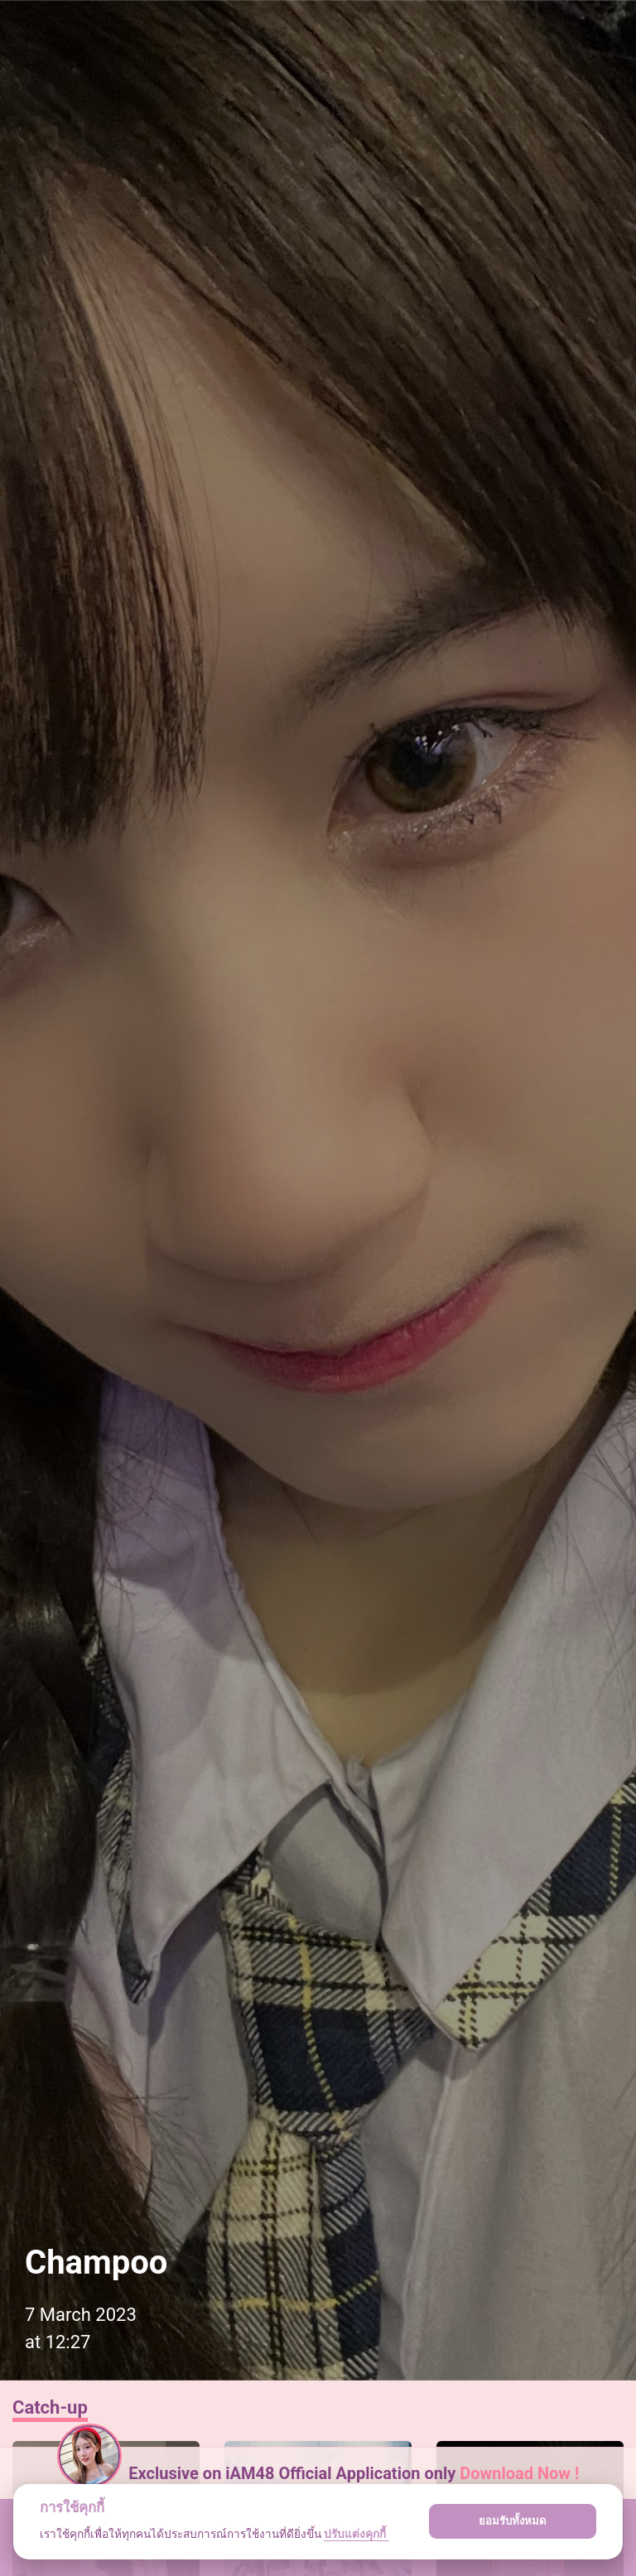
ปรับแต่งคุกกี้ (356, 2533)
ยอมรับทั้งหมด (513, 2521)
